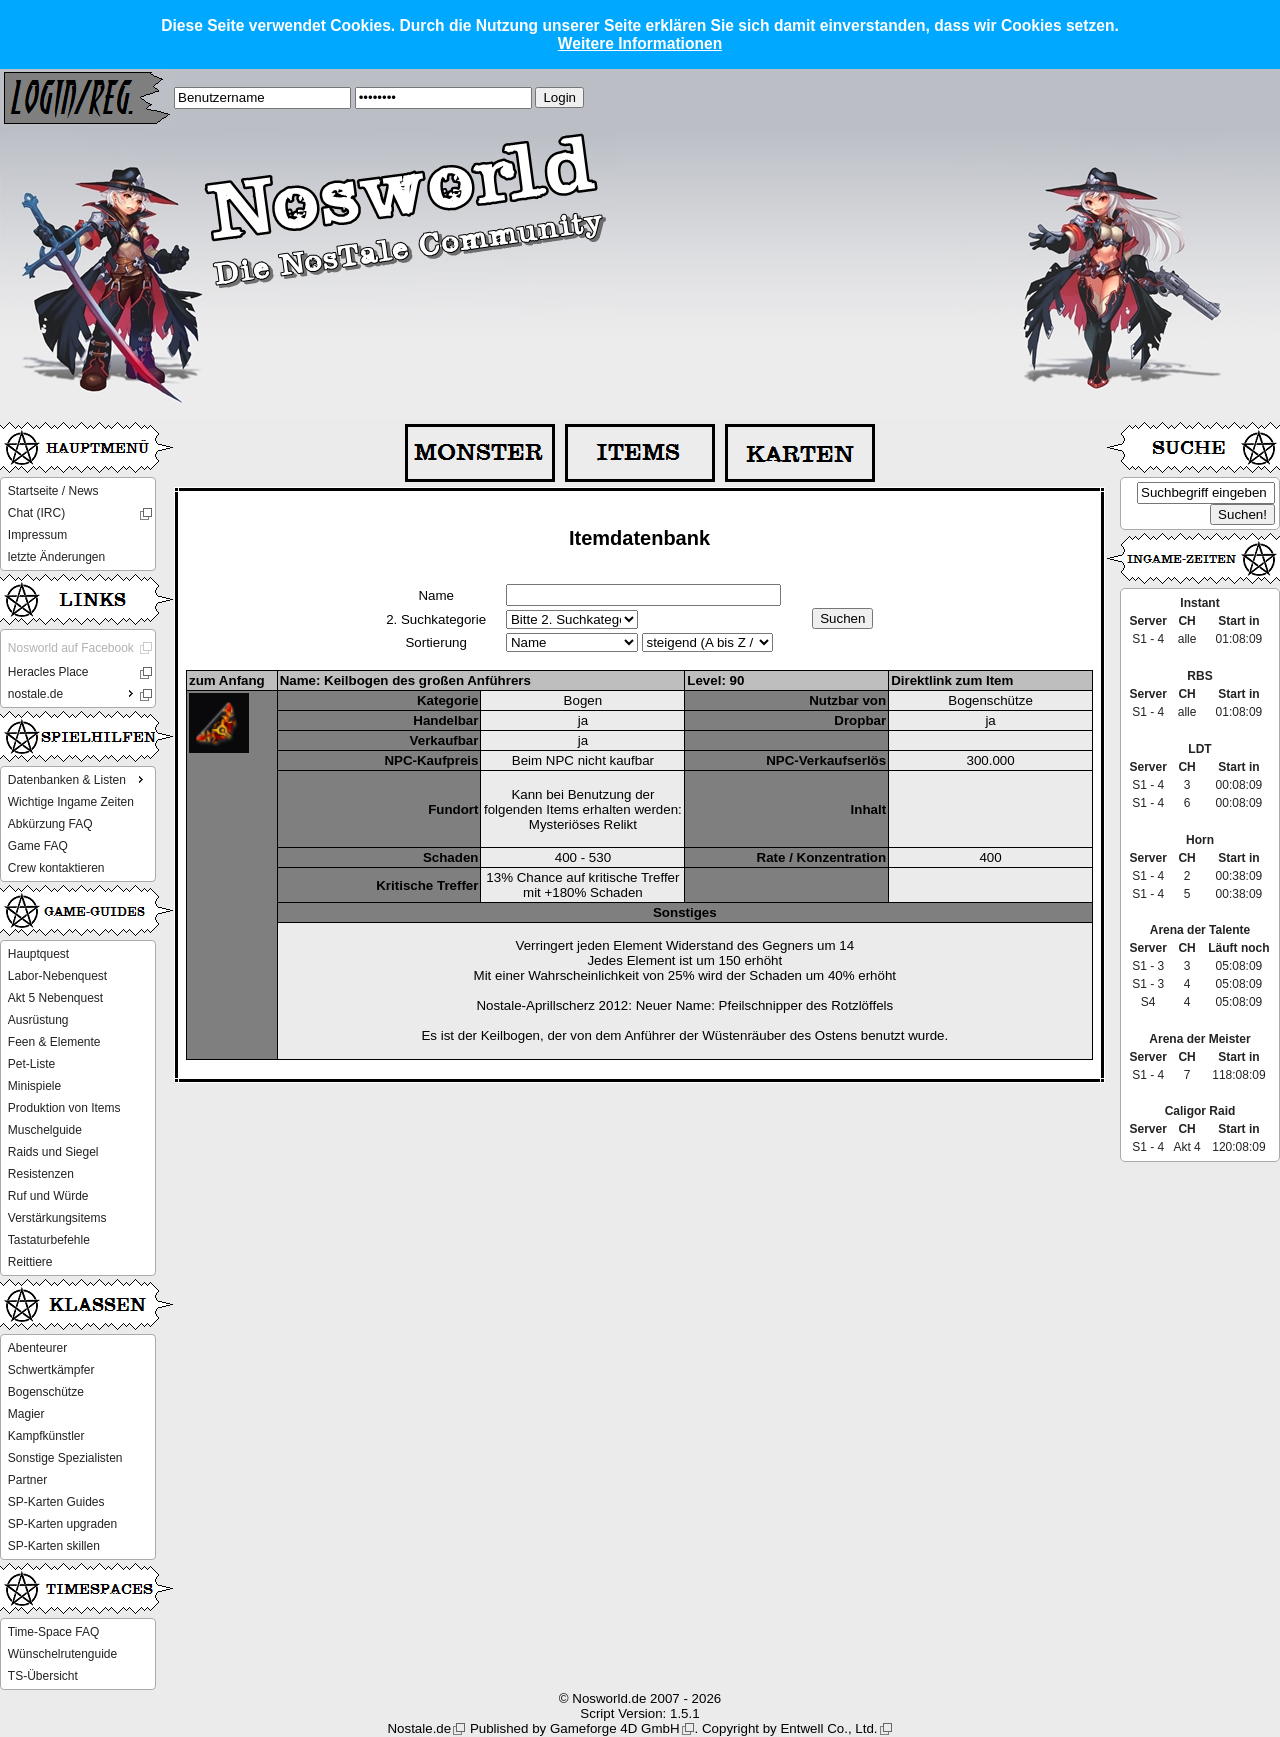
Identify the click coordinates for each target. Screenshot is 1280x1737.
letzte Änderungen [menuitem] (56, 557)
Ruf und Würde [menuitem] (48, 1196)
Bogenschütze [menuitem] (46, 1392)
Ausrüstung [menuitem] (38, 1020)
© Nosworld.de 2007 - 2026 (640, 1698)
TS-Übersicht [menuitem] (43, 1676)
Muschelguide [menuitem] (45, 1130)
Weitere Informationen (640, 43)
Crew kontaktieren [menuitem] (56, 868)
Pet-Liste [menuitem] (31, 1064)
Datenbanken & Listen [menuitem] (78, 779)
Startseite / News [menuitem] (53, 491)
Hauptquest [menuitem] (38, 954)
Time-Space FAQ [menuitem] (54, 1632)
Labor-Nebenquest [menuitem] (57, 976)
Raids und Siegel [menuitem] (53, 1152)
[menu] (78, 524)
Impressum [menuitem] (37, 535)
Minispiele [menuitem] (34, 1086)
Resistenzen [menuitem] (41, 1174)
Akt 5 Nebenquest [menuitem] (55, 998)
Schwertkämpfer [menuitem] (51, 1370)
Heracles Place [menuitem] (48, 672)
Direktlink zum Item (952, 680)
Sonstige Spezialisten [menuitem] (65, 1458)
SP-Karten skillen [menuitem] (54, 1546)
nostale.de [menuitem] (73, 693)
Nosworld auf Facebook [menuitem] (71, 648)
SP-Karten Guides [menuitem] (56, 1502)
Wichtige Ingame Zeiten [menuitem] (71, 802)
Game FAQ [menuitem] (38, 846)
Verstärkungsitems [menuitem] (57, 1218)
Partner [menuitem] (27, 1480)
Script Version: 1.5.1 (639, 1713)
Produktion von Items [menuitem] (64, 1108)
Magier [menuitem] (26, 1414)
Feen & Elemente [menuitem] (54, 1042)
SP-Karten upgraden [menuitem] (62, 1524)
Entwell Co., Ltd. (828, 1728)
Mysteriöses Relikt (583, 824)
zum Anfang (227, 680)
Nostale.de (419, 1728)
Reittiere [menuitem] (30, 1262)
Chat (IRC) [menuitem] (36, 513)
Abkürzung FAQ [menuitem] (50, 824)
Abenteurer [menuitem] (37, 1348)
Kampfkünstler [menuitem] (46, 1436)
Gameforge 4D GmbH (615, 1728)
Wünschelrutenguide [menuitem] (62, 1654)
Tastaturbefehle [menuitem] (49, 1240)
